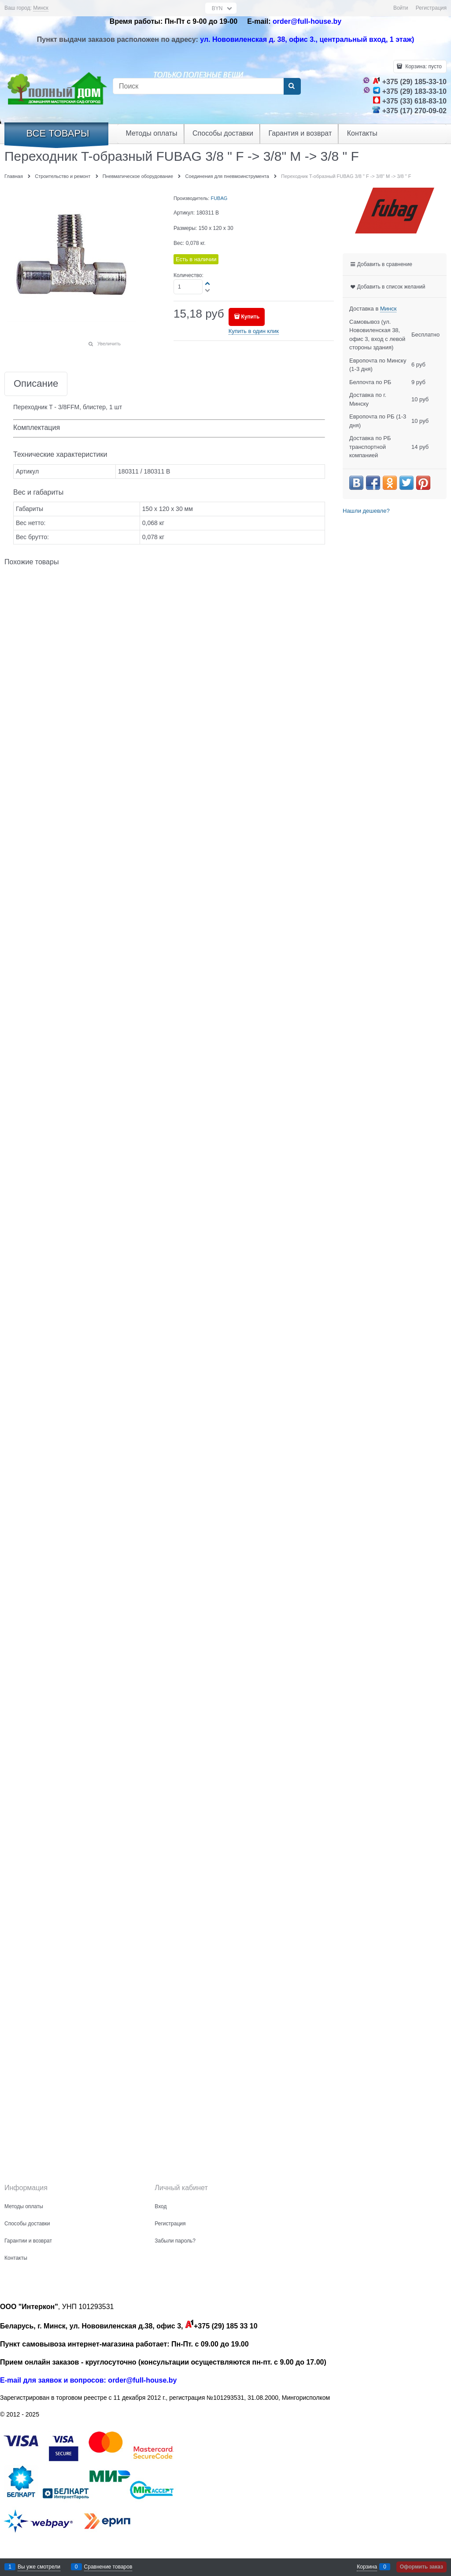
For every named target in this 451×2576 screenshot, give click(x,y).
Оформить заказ (421, 2567)
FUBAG (219, 198)
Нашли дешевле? (366, 510)
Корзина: (423, 66)
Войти (400, 8)
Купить (250, 317)
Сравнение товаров (108, 2566)
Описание (36, 384)
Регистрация (431, 8)
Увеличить (109, 343)
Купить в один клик (254, 331)
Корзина (367, 2566)
